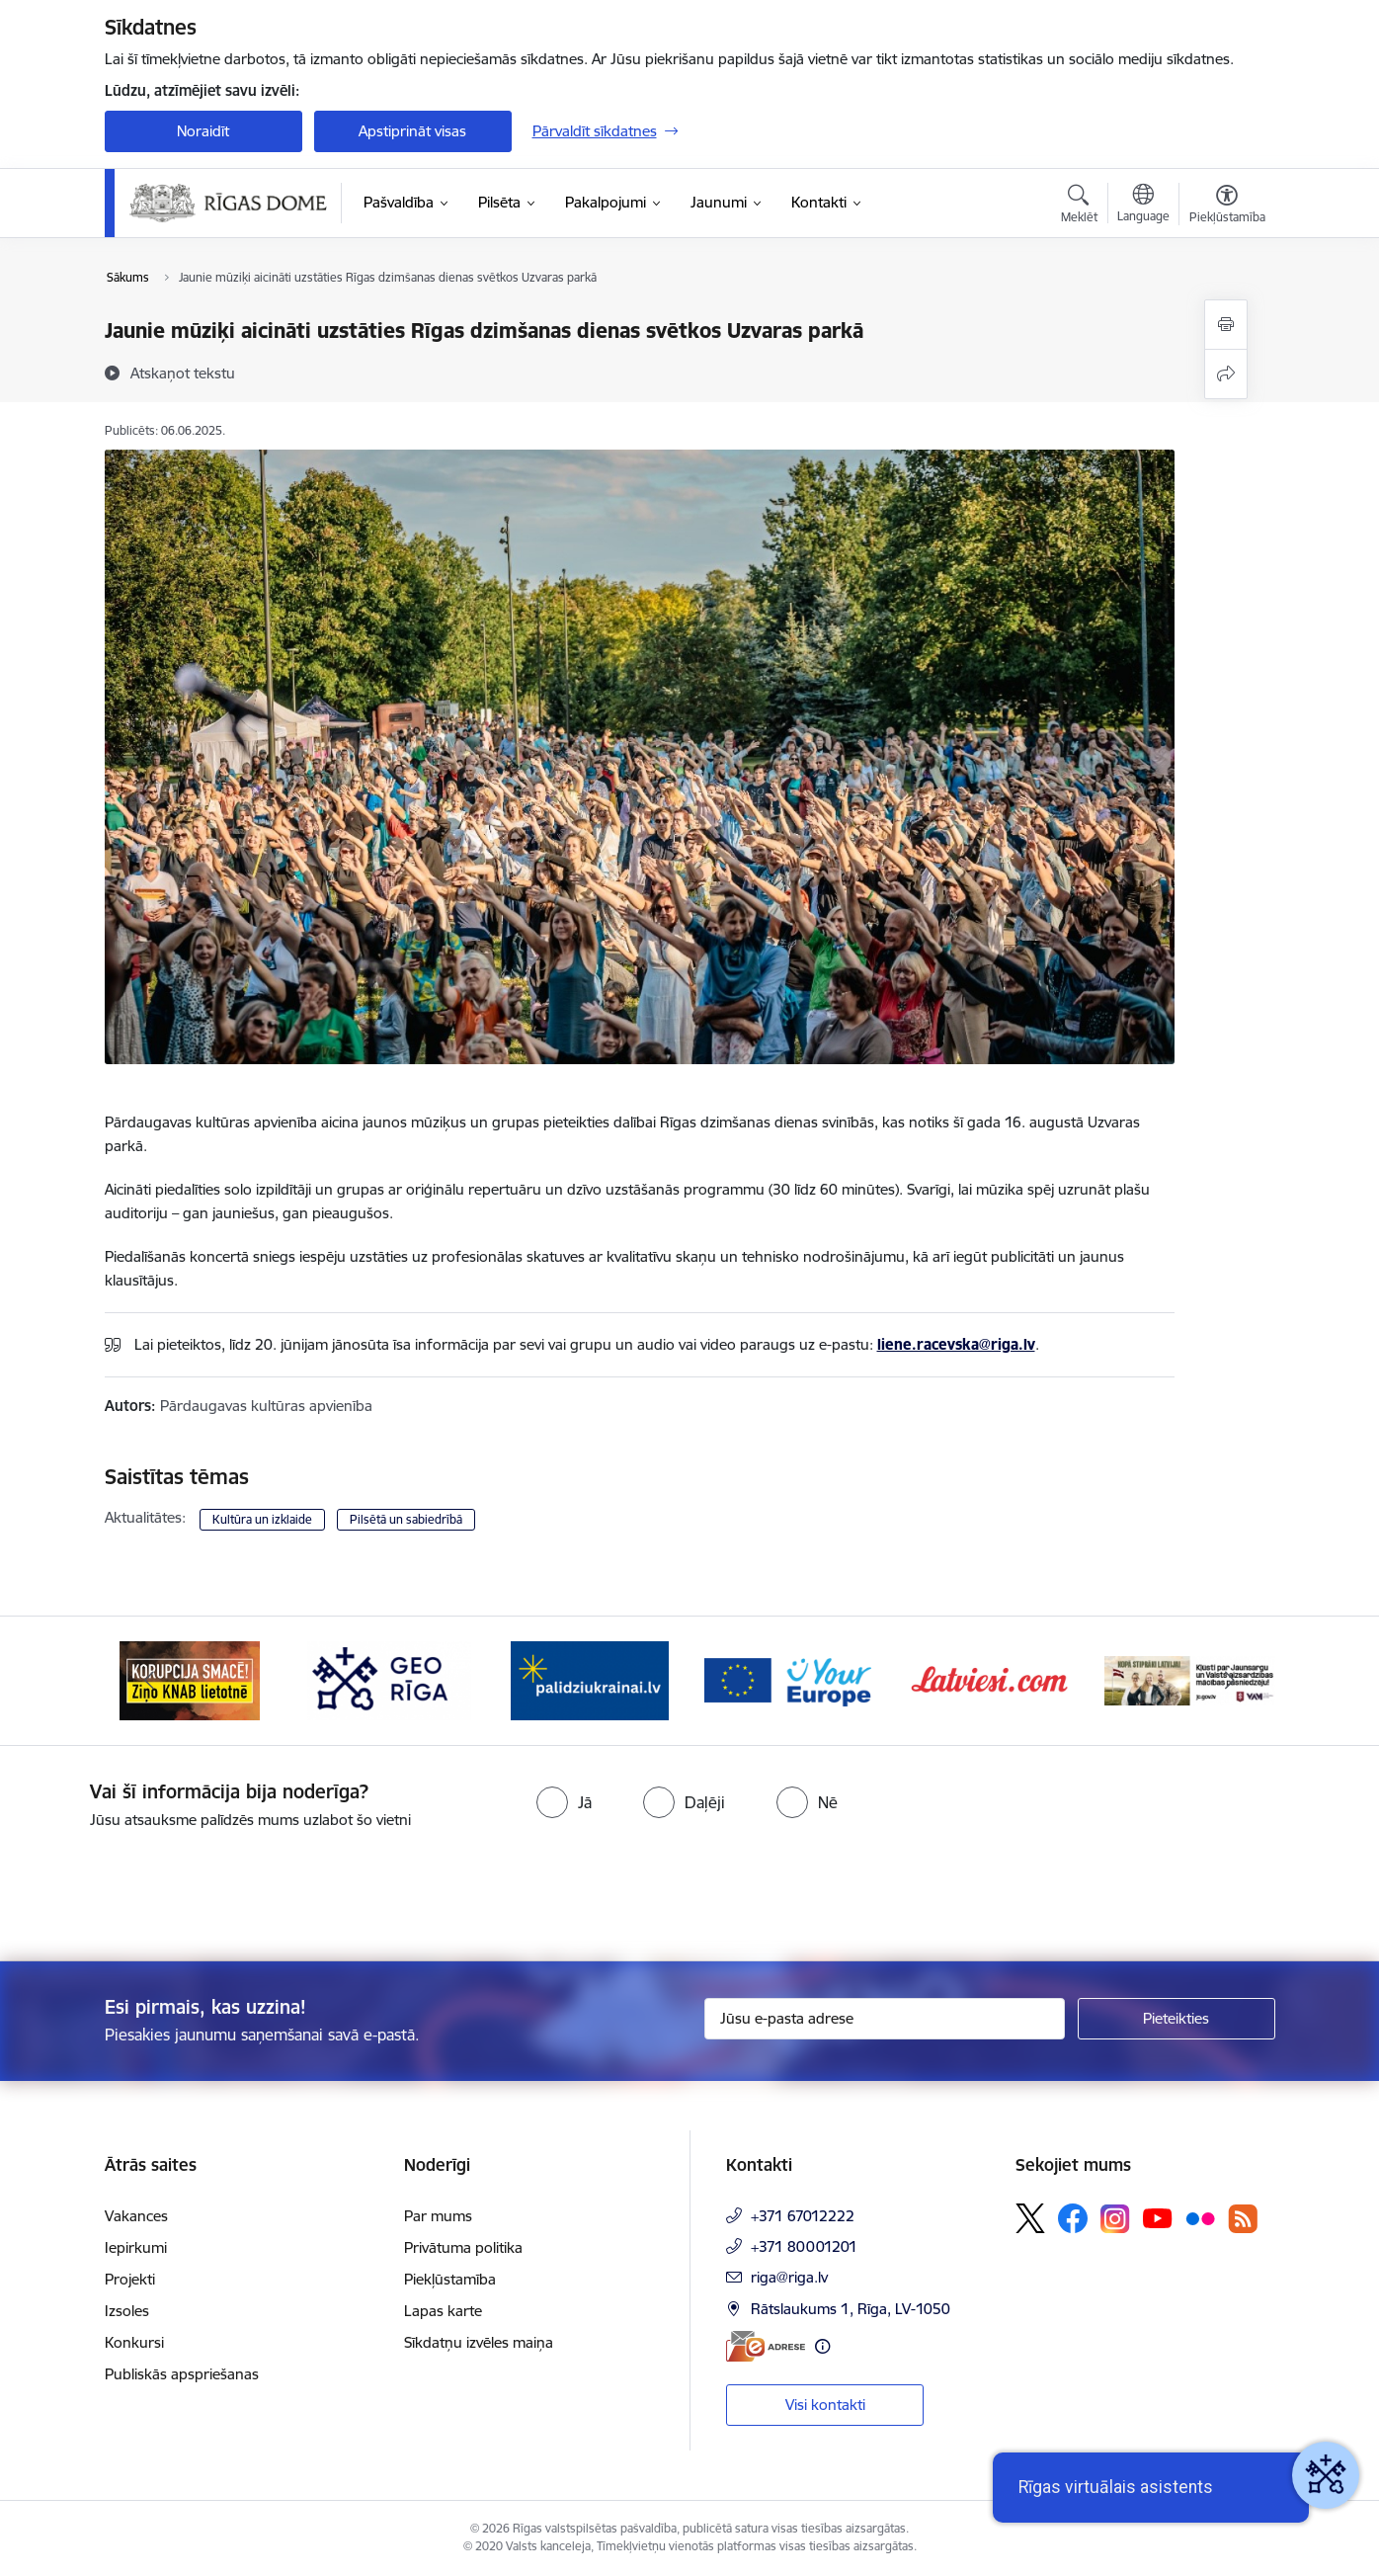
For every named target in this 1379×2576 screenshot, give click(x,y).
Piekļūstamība (450, 2279)
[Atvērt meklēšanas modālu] (1079, 206)
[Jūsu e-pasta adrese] (884, 2018)
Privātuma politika (463, 2247)
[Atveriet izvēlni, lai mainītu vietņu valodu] (1143, 205)
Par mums (438, 2215)
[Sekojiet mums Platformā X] (1030, 2218)
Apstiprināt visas (412, 131)
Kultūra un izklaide (262, 1519)
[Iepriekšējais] (150, 1680)
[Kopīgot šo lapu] (1226, 374)
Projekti (130, 2279)
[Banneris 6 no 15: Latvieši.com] (990, 1679)
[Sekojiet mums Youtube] (1158, 2217)
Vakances (136, 2215)
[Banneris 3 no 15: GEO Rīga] (389, 1679)
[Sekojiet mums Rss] (1242, 2218)
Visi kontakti (825, 2404)
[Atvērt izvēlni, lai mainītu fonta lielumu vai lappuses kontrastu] (1227, 206)
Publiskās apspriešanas (182, 2374)
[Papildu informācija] (822, 2346)
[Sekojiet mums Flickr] (1200, 2217)
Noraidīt (203, 131)
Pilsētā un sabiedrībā (406, 1519)
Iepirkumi (136, 2247)
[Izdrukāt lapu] (1226, 324)
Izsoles (127, 2310)
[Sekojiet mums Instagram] (1115, 2218)
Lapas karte (443, 2310)
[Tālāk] (1230, 1680)
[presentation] (165, 1887)
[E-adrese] (765, 2346)
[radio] (564, 1802)
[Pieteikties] (1176, 2018)
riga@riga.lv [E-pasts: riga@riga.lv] (789, 2277)
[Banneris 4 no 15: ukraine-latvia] (590, 1679)
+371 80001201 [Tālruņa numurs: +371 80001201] (804, 2246)
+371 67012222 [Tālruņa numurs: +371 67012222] (802, 2215)
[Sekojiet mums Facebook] (1073, 2218)
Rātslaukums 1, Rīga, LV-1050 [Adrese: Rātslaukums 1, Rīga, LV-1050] (850, 2308)
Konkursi (134, 2342)
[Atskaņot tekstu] (182, 372)
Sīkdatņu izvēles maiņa (478, 2342)
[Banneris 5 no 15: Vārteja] (789, 1679)
